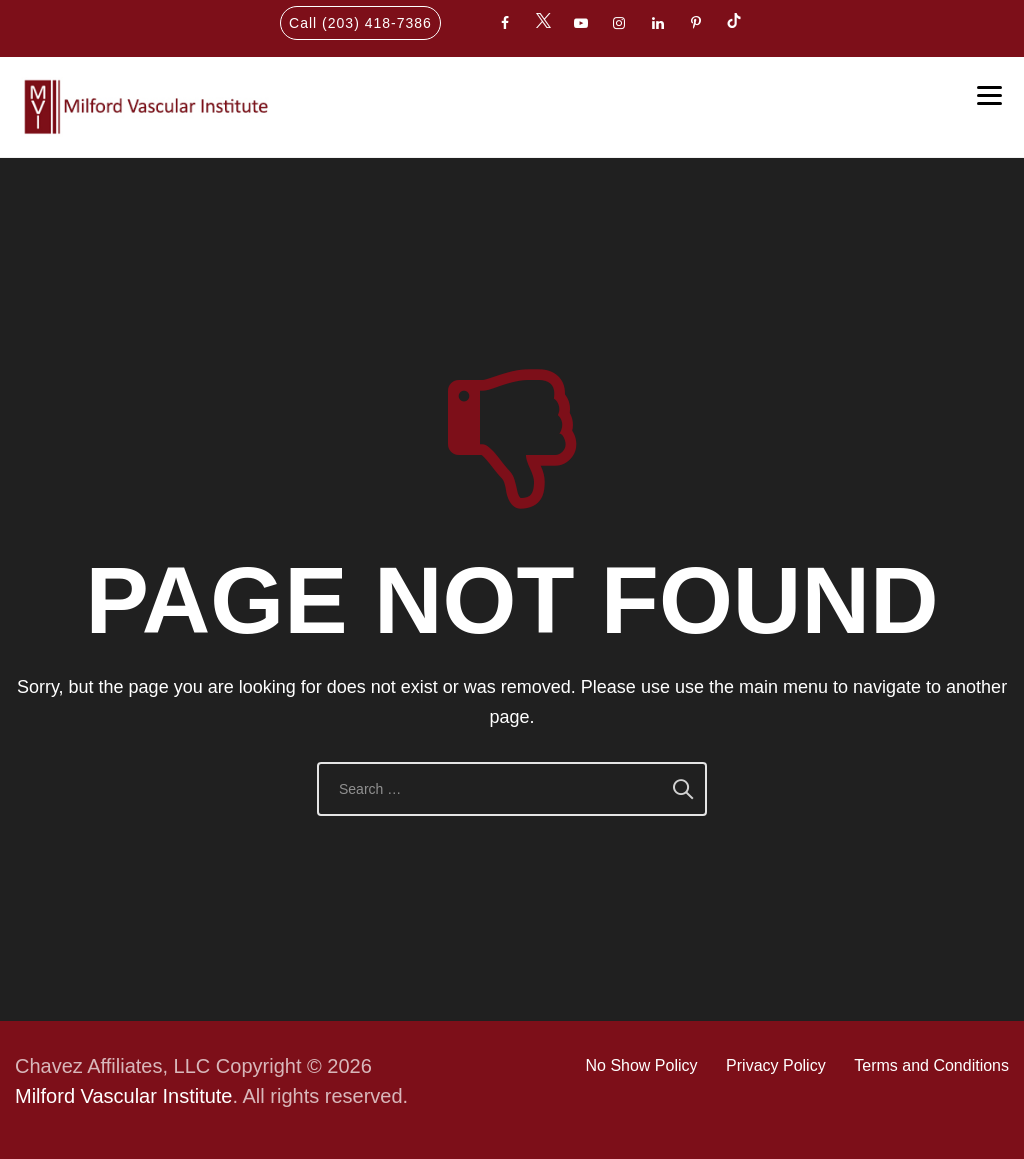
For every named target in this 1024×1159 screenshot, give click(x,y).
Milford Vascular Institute (124, 1096)
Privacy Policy (776, 1065)
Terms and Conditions (931, 1065)
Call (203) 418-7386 (360, 23)
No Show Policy (641, 1065)
